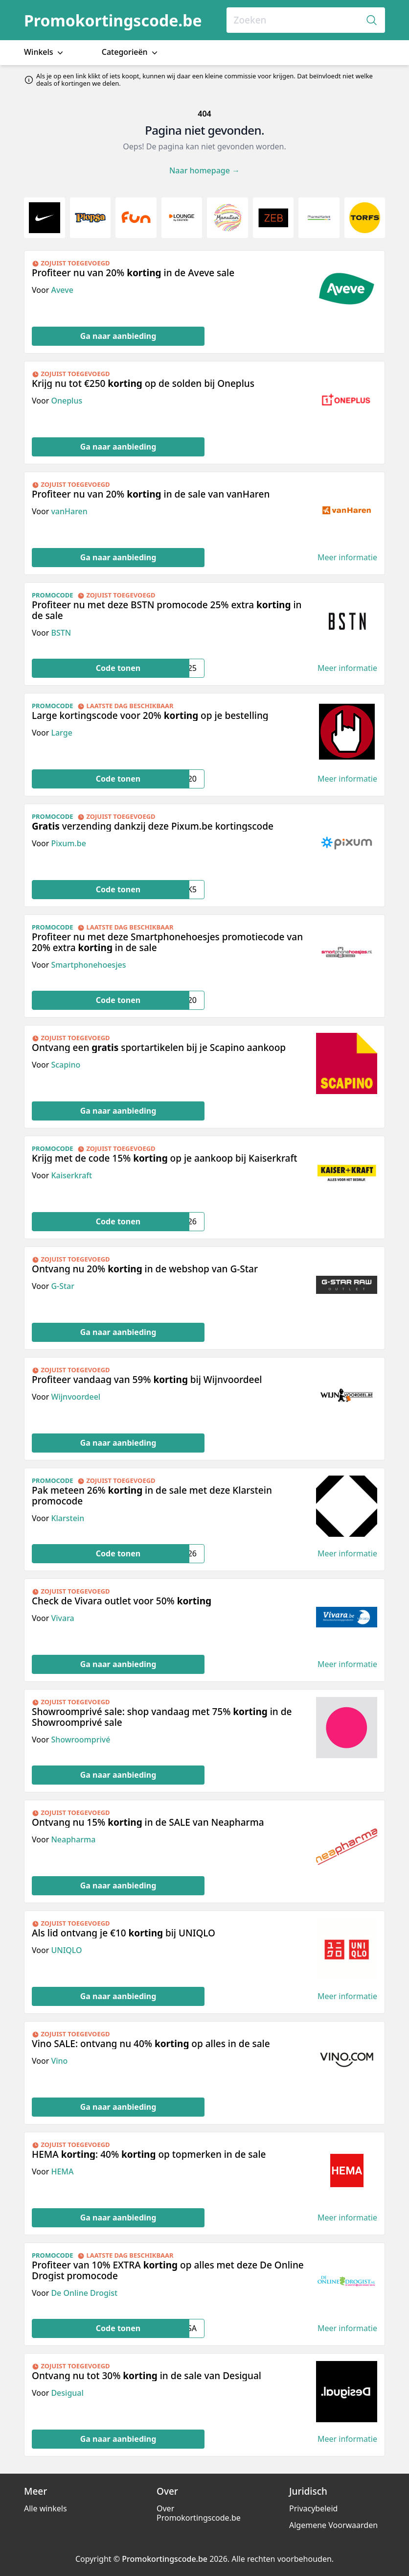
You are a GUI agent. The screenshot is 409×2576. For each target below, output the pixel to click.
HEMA (62, 2171)
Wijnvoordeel (75, 1396)
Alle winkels (45, 2508)
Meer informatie (347, 557)
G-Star (62, 1286)
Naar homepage (204, 170)
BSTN (61, 632)
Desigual (67, 2392)
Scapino (65, 1064)
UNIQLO (66, 1950)
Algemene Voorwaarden (333, 2525)
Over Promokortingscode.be (199, 2513)
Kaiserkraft (71, 1175)
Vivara (62, 1618)
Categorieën (130, 52)
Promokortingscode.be (113, 20)
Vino (59, 2060)
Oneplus (66, 400)
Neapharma (73, 1839)
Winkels (44, 52)
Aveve (62, 290)
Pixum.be (68, 843)
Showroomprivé (80, 1739)
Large (61, 732)
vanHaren (69, 511)
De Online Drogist (84, 2293)
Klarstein (67, 1518)
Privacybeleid (313, 2508)
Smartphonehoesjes (88, 964)
